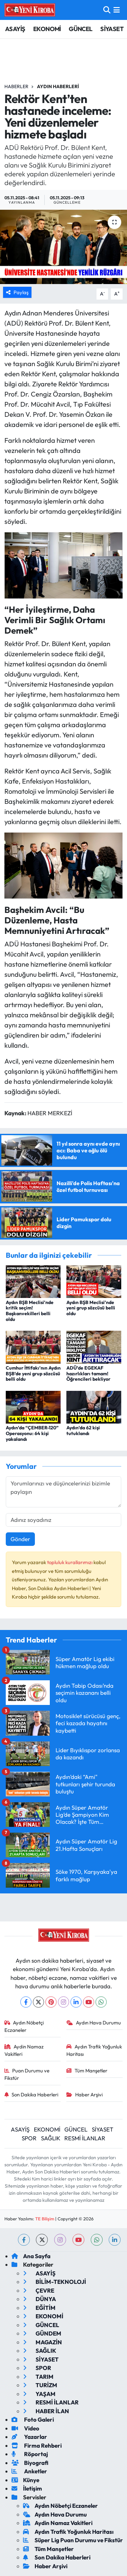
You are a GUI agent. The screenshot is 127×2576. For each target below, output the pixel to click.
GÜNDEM (42, 2333)
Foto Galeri (33, 2419)
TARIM (38, 2376)
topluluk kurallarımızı (70, 1562)
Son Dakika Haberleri (31, 2094)
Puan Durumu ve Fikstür (27, 2074)
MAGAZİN (42, 2342)
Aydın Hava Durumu (93, 2022)
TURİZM (40, 2385)
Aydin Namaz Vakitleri (24, 2050)
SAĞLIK (50, 2138)
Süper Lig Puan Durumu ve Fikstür (73, 2540)
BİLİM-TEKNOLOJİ (54, 2281)
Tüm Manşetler (86, 2070)
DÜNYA (39, 2298)
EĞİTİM (39, 2307)
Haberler (16, 86)
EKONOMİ (47, 29)
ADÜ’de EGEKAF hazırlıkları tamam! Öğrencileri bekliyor (88, 1373)
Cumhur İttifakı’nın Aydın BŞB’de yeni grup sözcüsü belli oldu (33, 1373)
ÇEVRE (38, 2290)
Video (25, 2428)
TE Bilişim (44, 2218)
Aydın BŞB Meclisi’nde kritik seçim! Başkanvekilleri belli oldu (30, 1310)
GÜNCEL (80, 29)
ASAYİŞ (15, 29)
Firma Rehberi (37, 2445)
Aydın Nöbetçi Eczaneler (24, 2026)
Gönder (20, 1538)
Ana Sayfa (31, 2256)
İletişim (27, 2488)
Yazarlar (29, 2436)
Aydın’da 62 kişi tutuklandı (83, 1430)
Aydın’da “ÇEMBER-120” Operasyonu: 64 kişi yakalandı (32, 1433)
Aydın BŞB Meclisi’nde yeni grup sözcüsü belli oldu (90, 1308)
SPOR (29, 2138)
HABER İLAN (46, 2411)
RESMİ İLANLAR (84, 2138)
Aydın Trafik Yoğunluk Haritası (94, 2050)
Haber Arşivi (84, 2094)
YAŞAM (39, 2393)
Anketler (29, 2471)
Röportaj (30, 2453)
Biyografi (30, 2462)
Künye (25, 2479)
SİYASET (112, 29)
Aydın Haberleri (58, 86)
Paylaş (17, 292)
